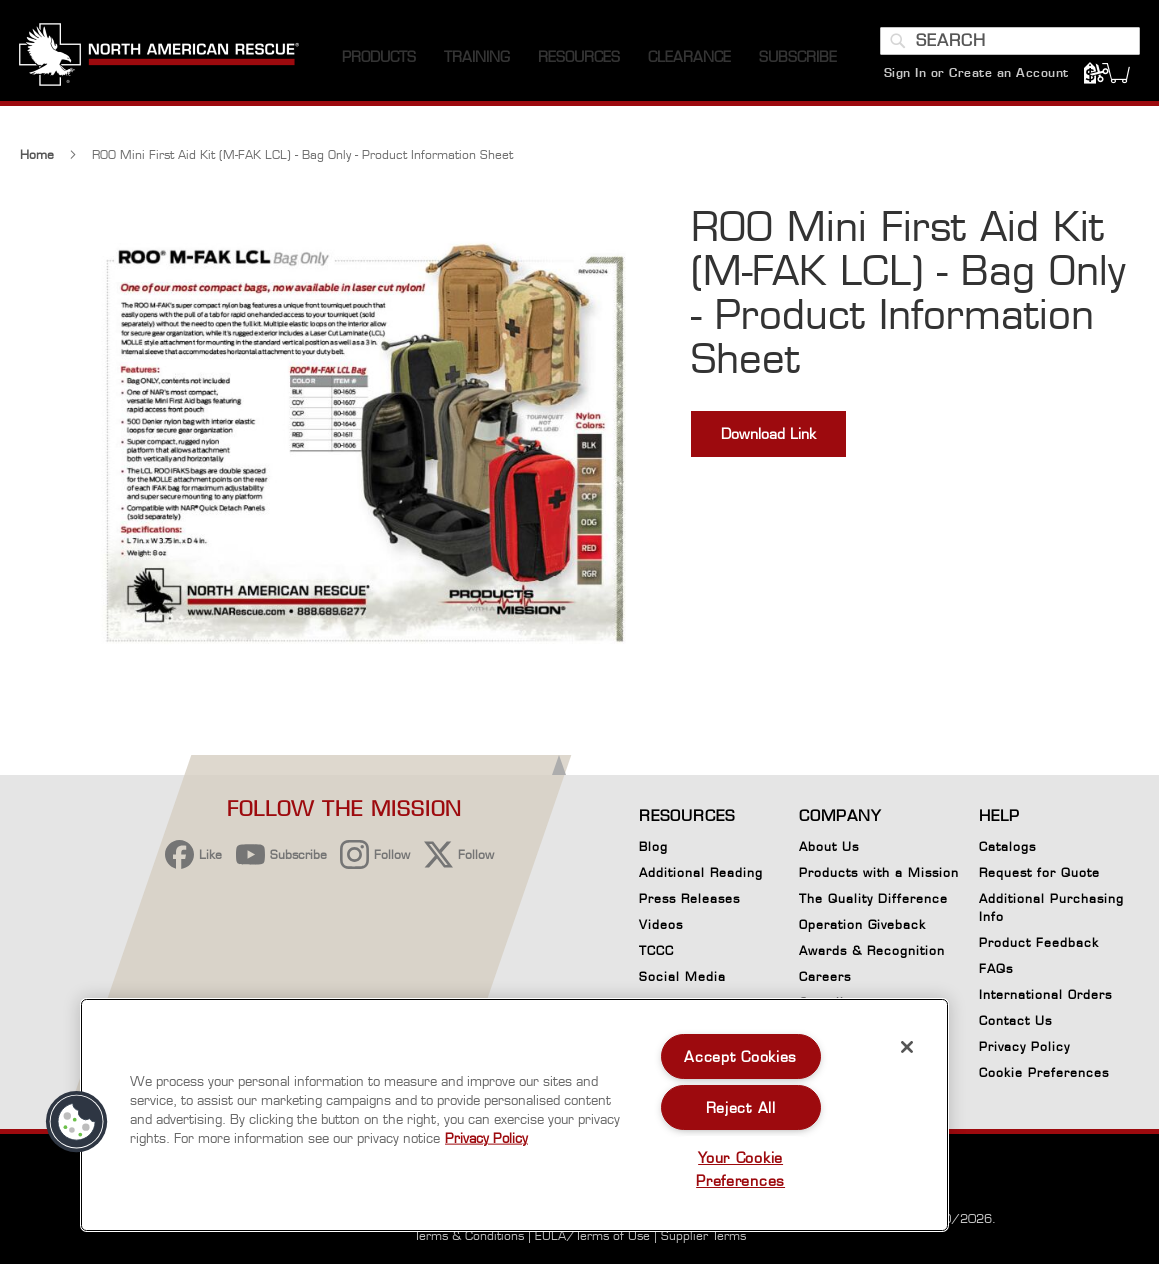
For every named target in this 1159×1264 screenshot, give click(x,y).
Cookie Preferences (1044, 1076)
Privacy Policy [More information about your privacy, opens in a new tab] (486, 1138)
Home (37, 156)
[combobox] (1009, 43)
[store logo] (160, 59)
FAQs (996, 968)
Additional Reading (701, 872)
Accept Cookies (740, 1056)
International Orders (1045, 994)
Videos (661, 924)
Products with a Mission (879, 872)
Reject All (741, 1107)
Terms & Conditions (469, 1235)
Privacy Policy (1024, 1046)
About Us (829, 846)
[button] (77, 1122)
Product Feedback (1039, 942)
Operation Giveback (862, 924)
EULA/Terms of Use (592, 1235)
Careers (825, 976)
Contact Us (1015, 1020)
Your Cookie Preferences (740, 1169)
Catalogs (1007, 846)
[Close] (907, 1047)
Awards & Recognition (872, 950)
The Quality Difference (873, 898)
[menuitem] (379, 59)
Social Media (682, 976)
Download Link (768, 435)
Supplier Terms (703, 1235)
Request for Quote (1039, 872)
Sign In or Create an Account (975, 74)
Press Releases (689, 898)
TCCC (656, 950)
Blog (653, 846)
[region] (514, 1115)
